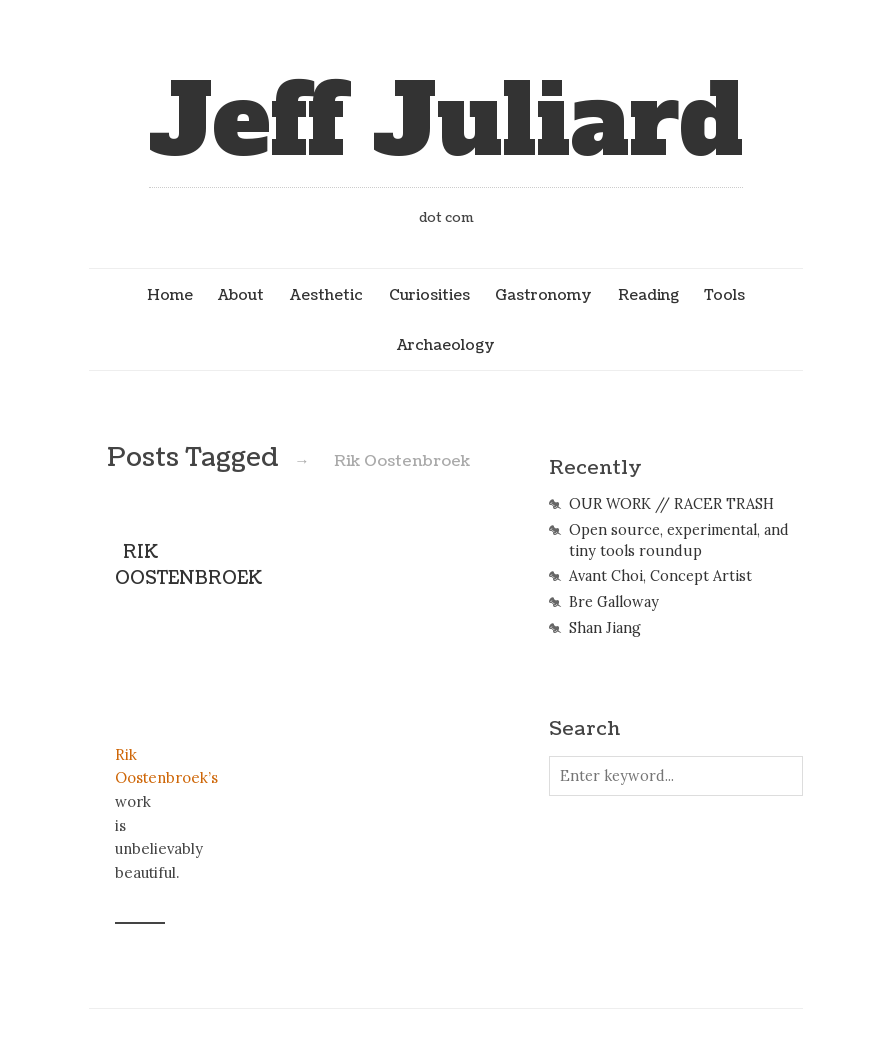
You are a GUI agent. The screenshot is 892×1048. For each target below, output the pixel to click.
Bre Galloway (614, 602)
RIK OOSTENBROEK (188, 565)
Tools (724, 295)
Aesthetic (326, 295)
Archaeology (446, 345)
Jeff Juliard (446, 121)
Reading (648, 295)
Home (170, 295)
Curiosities (429, 295)
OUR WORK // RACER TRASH (671, 504)
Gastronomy (543, 295)
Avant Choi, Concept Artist (660, 576)
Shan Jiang (605, 628)
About (241, 295)
